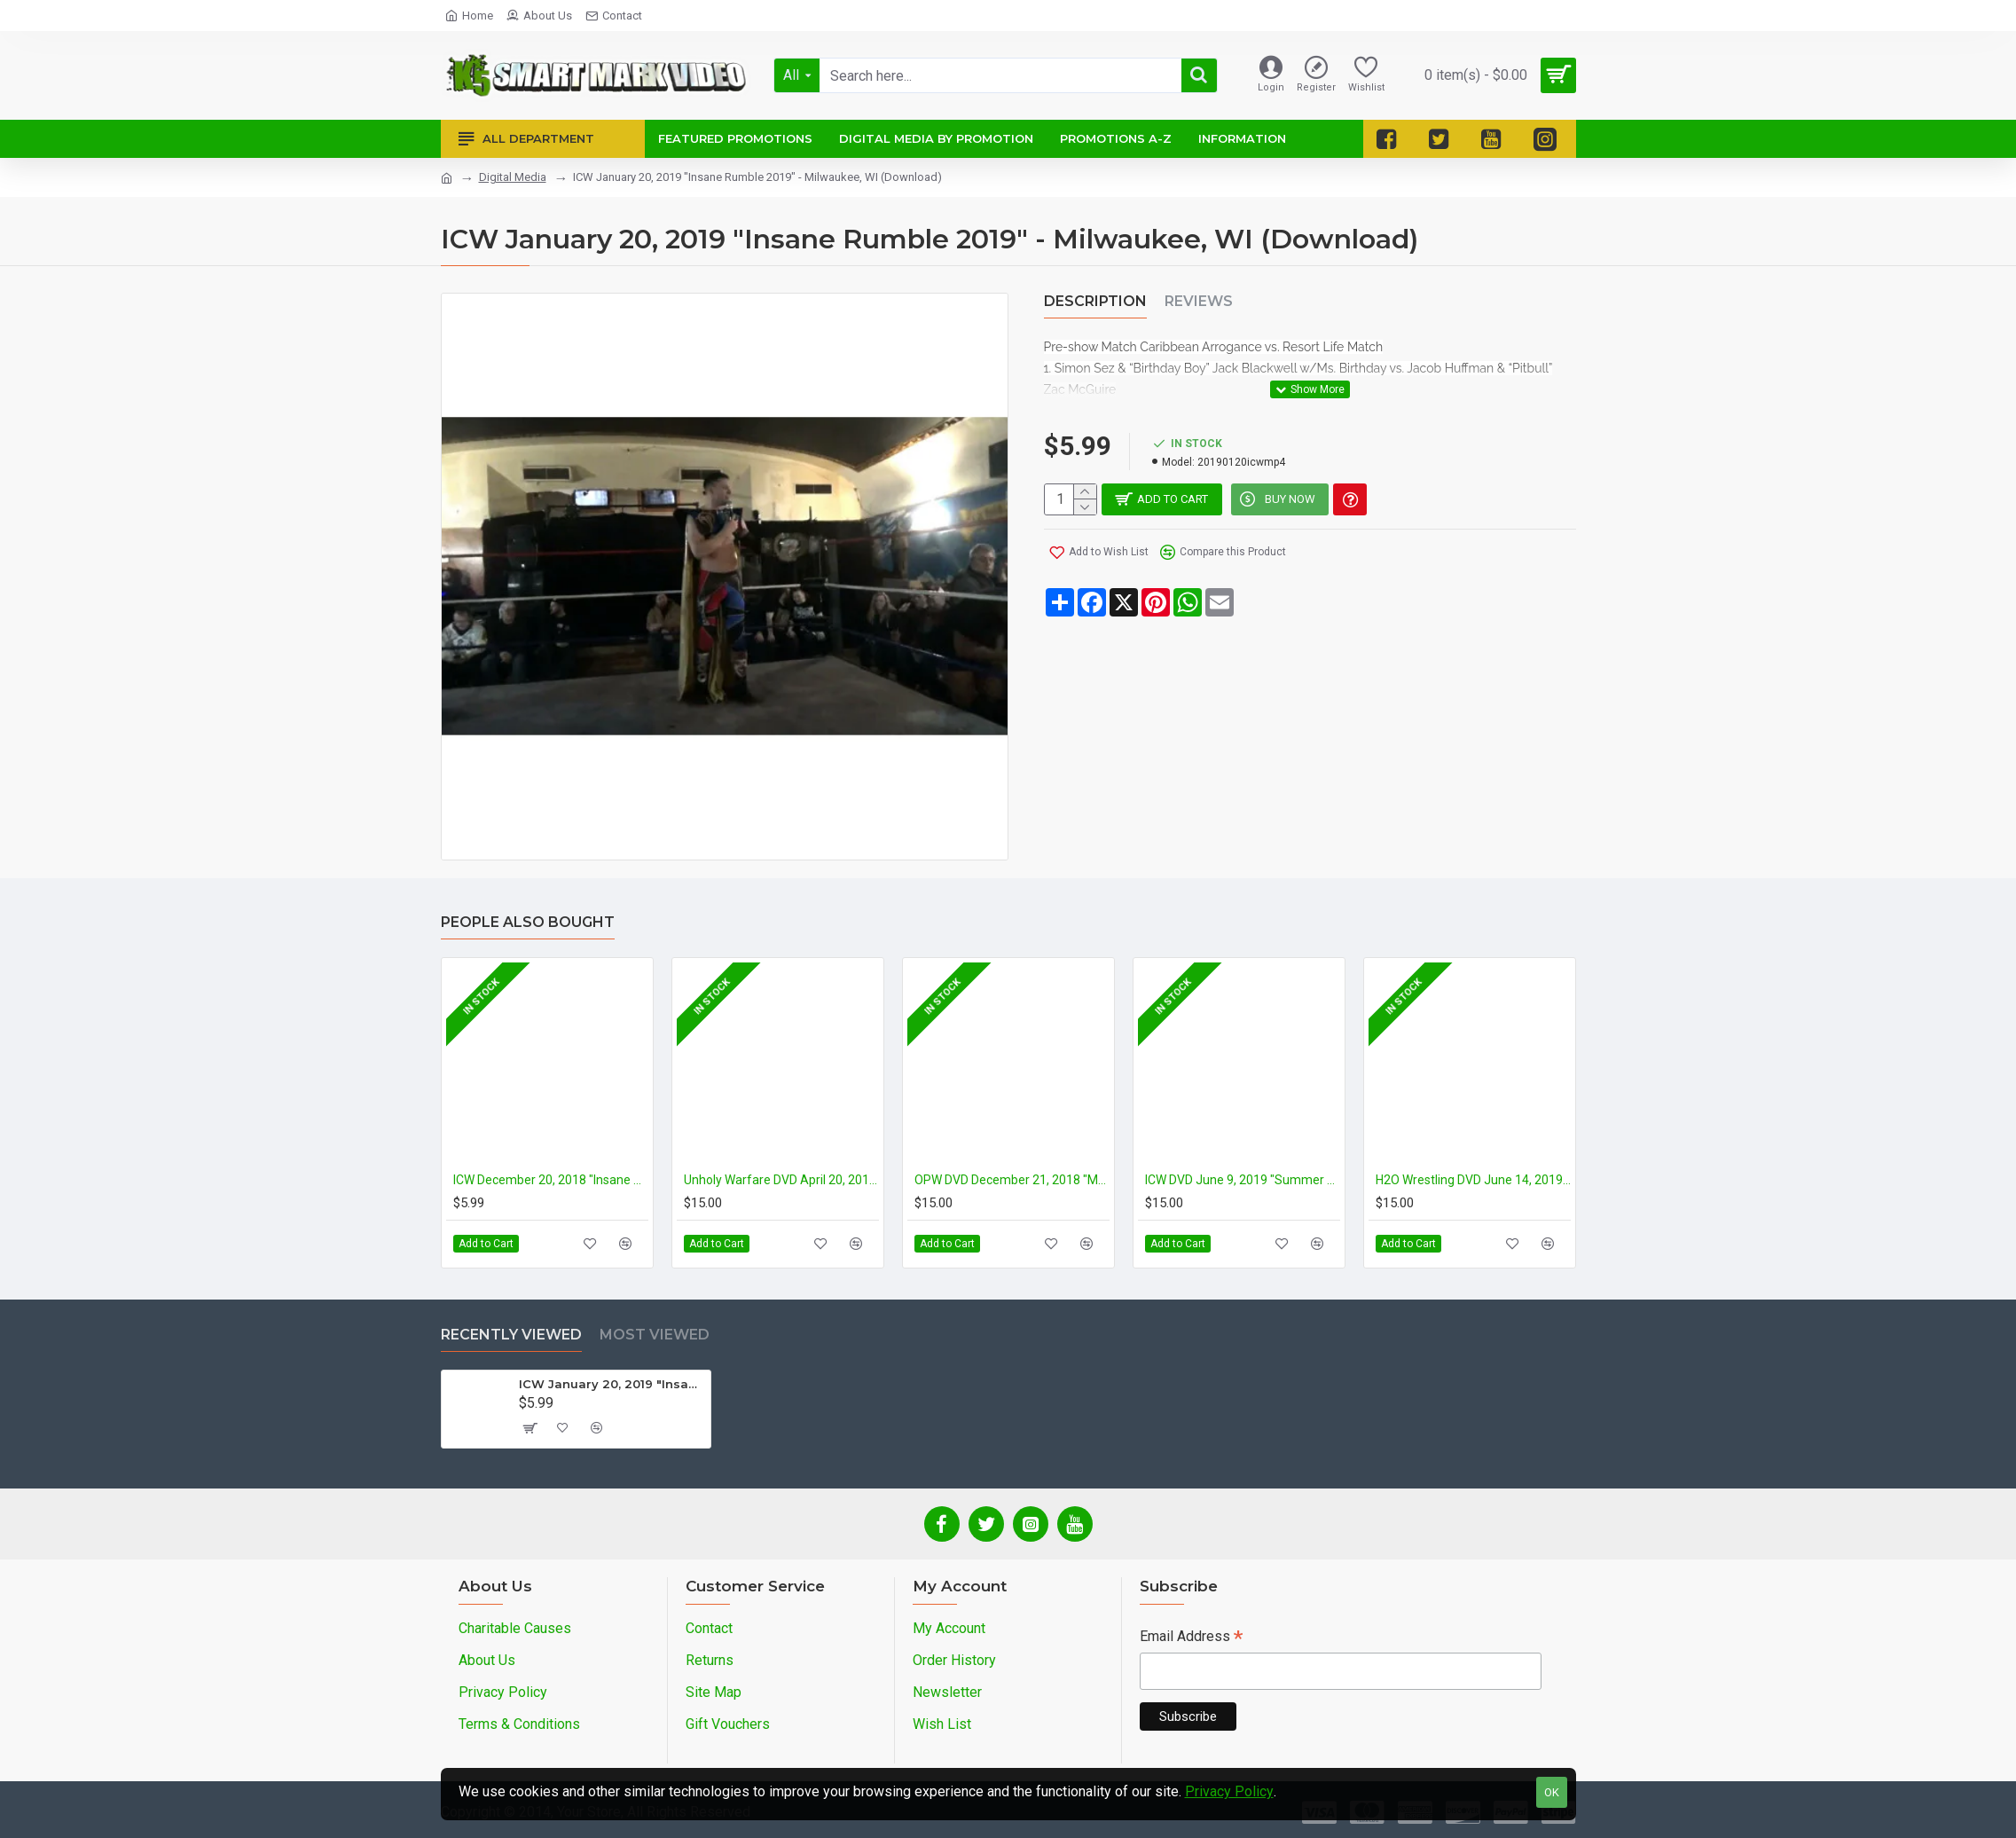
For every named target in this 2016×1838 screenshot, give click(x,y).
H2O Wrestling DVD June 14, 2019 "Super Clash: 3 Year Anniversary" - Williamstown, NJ (1473, 1180)
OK (1551, 1792)
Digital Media (512, 177)
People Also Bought (528, 922)
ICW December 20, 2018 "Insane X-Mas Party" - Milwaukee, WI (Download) (550, 1180)
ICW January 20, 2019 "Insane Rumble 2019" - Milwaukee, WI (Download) (611, 1384)
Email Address (1191, 1638)
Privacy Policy (1229, 1791)
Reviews (1199, 301)
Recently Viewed (511, 1334)
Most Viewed (655, 1334)
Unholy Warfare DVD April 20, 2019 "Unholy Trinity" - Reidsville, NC (781, 1180)
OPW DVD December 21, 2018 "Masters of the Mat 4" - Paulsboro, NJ (1012, 1180)
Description (1095, 301)
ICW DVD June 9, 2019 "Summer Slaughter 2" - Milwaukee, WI (1242, 1180)
